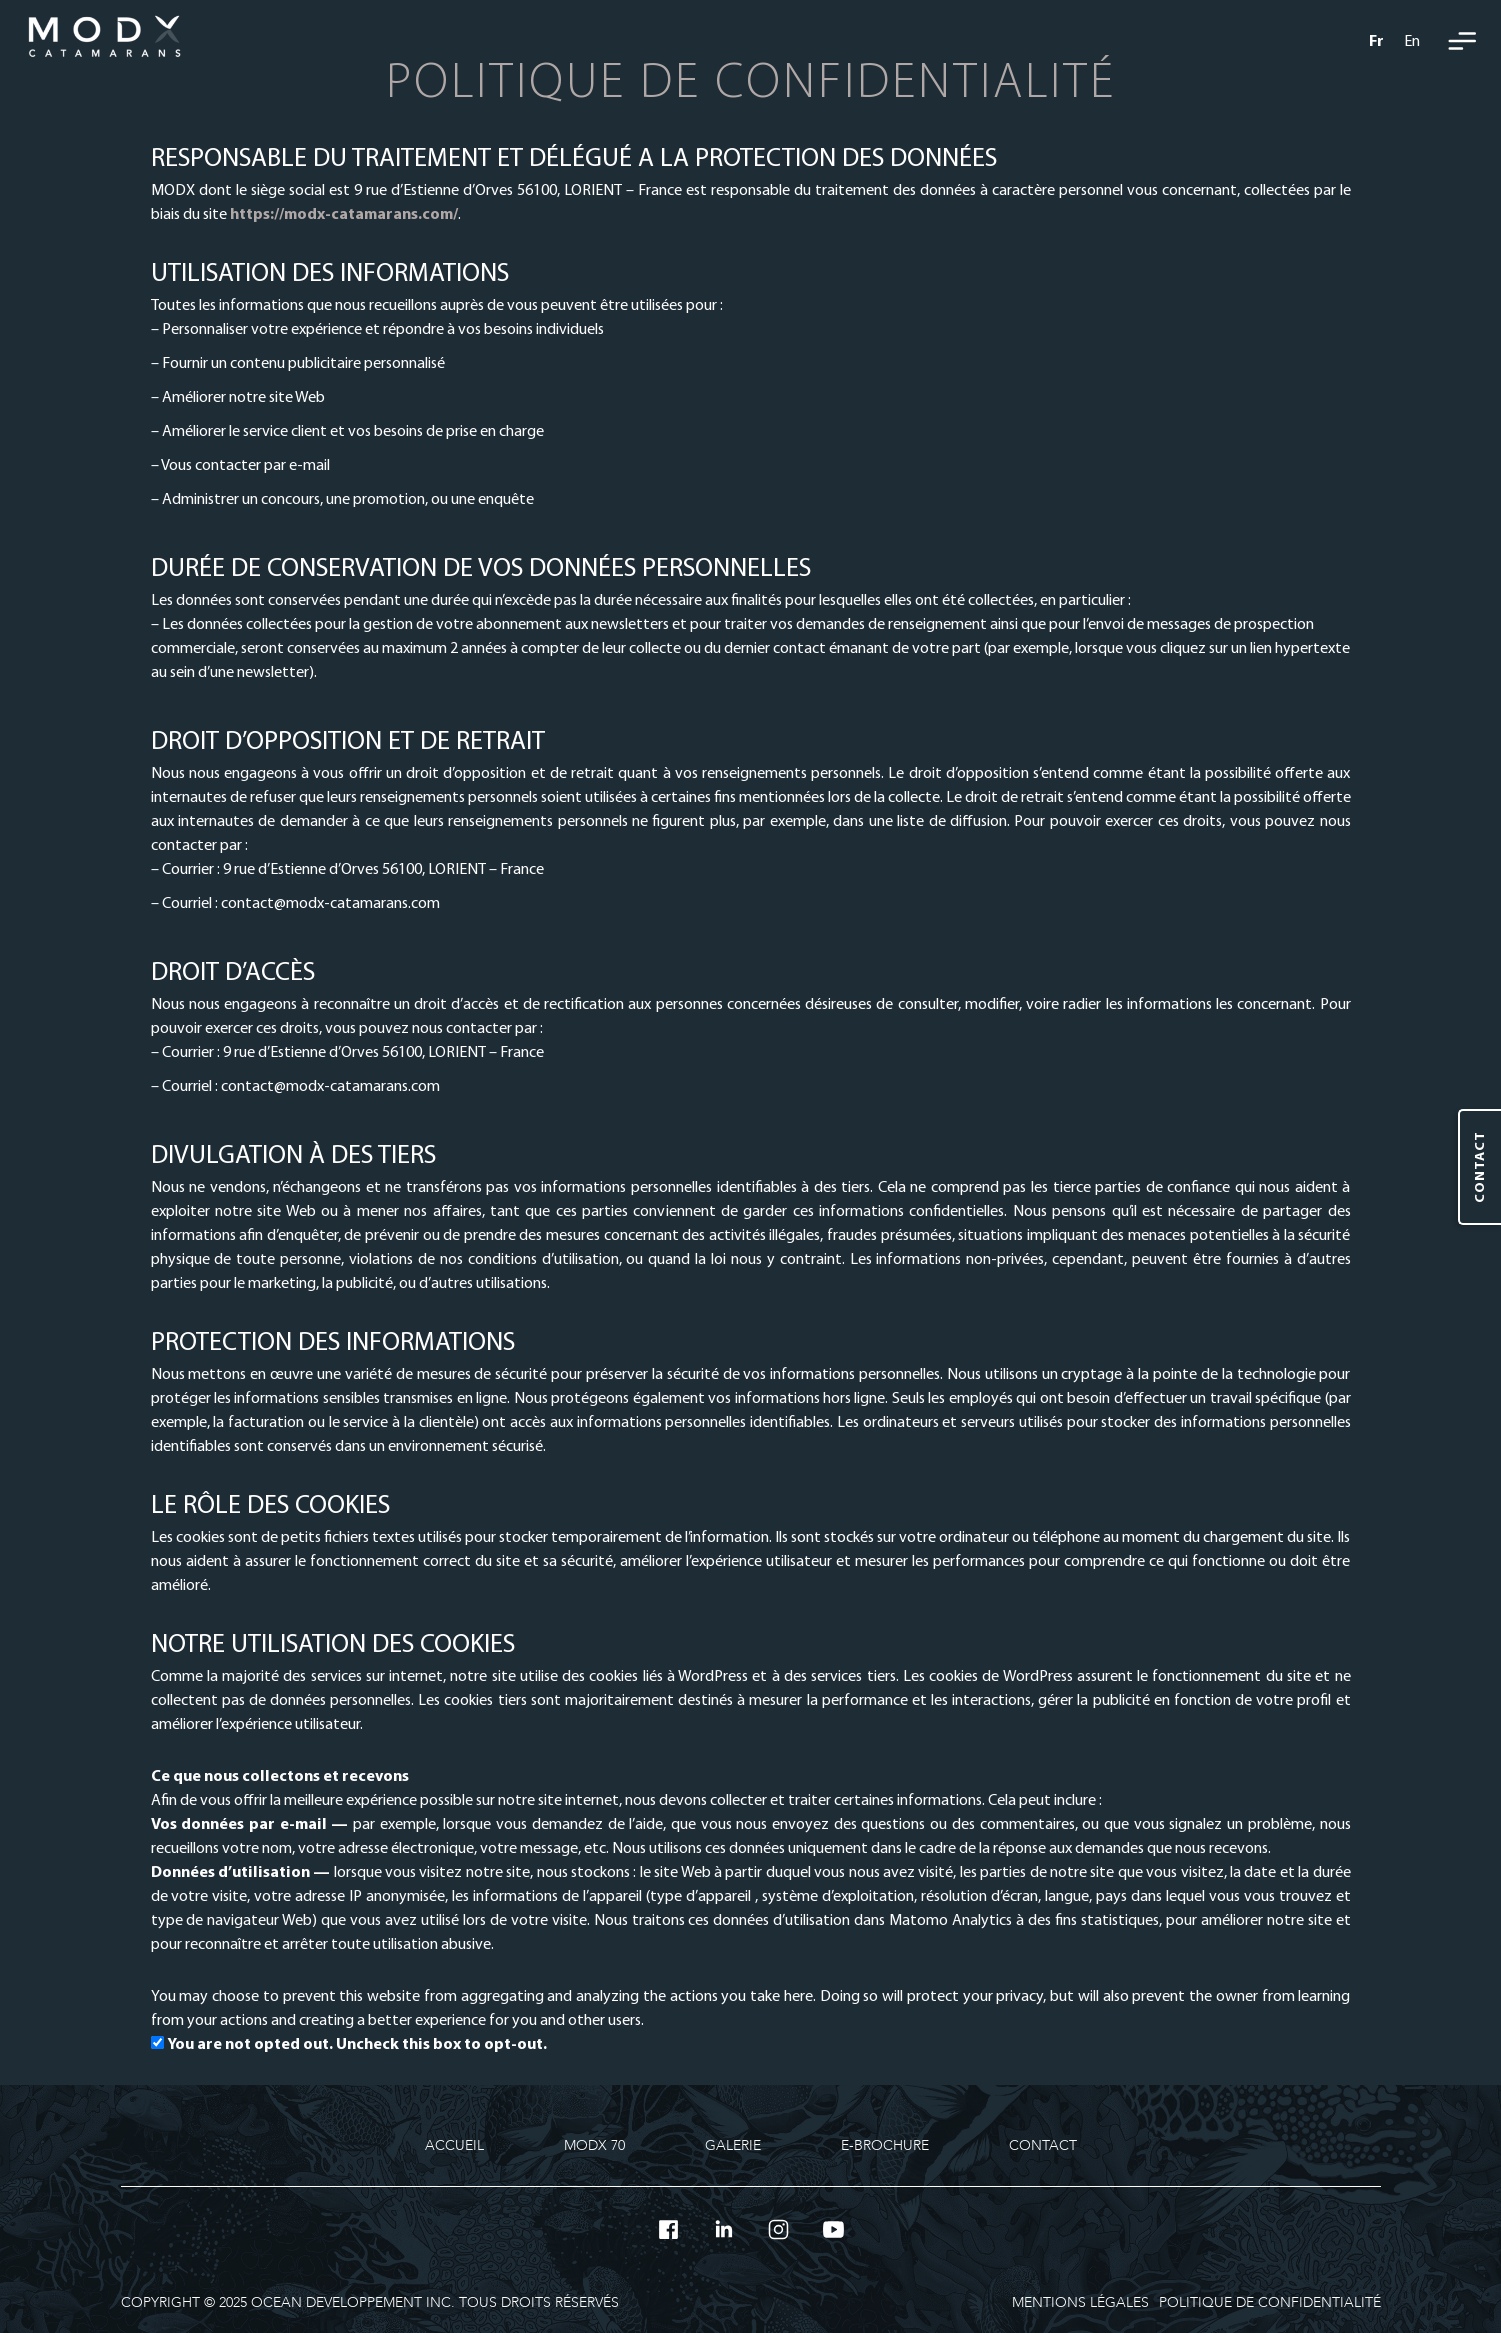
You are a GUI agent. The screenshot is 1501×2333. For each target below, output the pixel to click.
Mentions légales (1080, 2302)
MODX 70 (594, 2145)
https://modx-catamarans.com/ (344, 215)
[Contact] (1479, 1167)
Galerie (733, 2145)
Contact (1043, 2145)
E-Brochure (885, 2145)
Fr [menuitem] (1376, 42)
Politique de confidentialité (1270, 2302)
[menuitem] (1376, 41)
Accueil (454, 2145)
